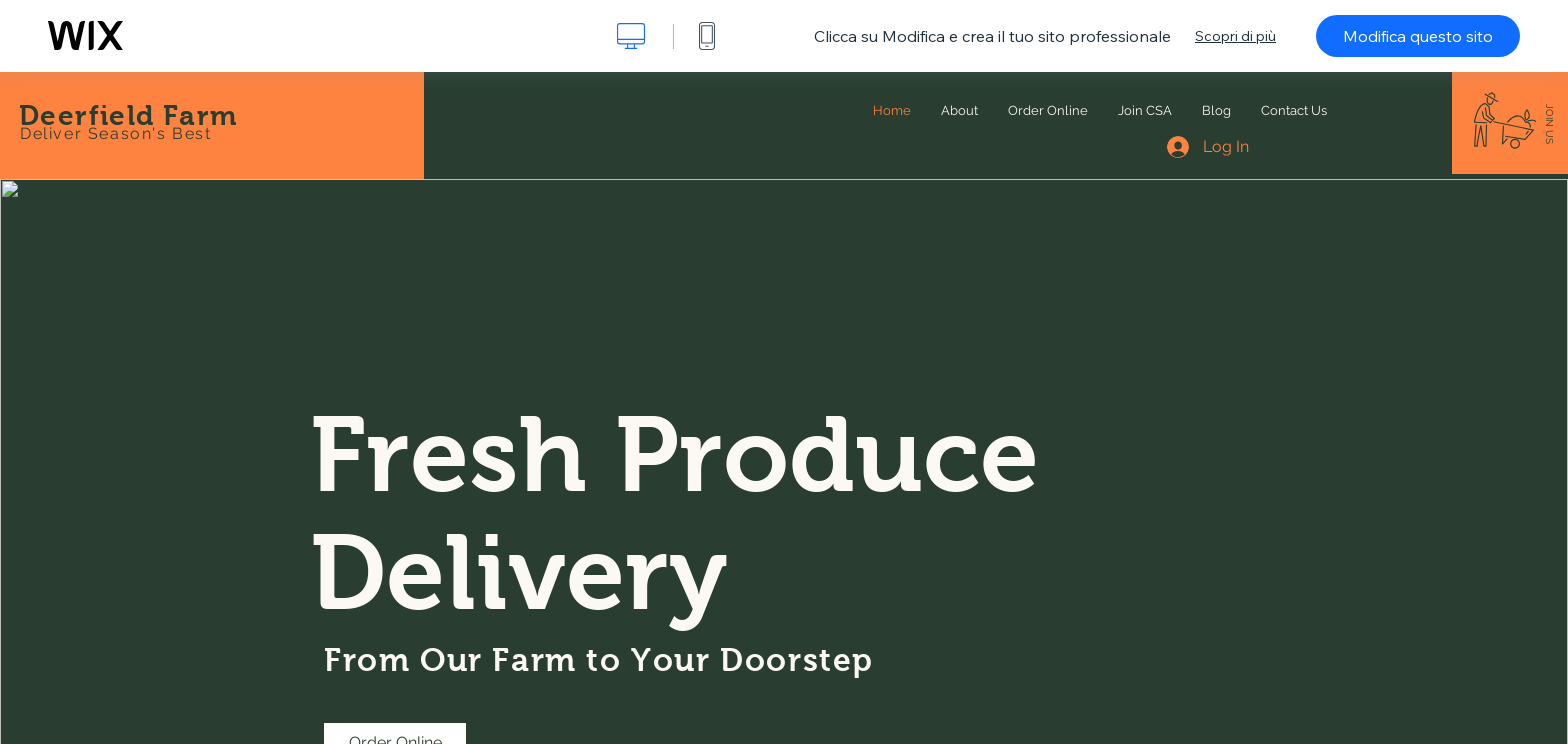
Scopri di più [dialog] (1235, 36)
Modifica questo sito (1418, 36)
